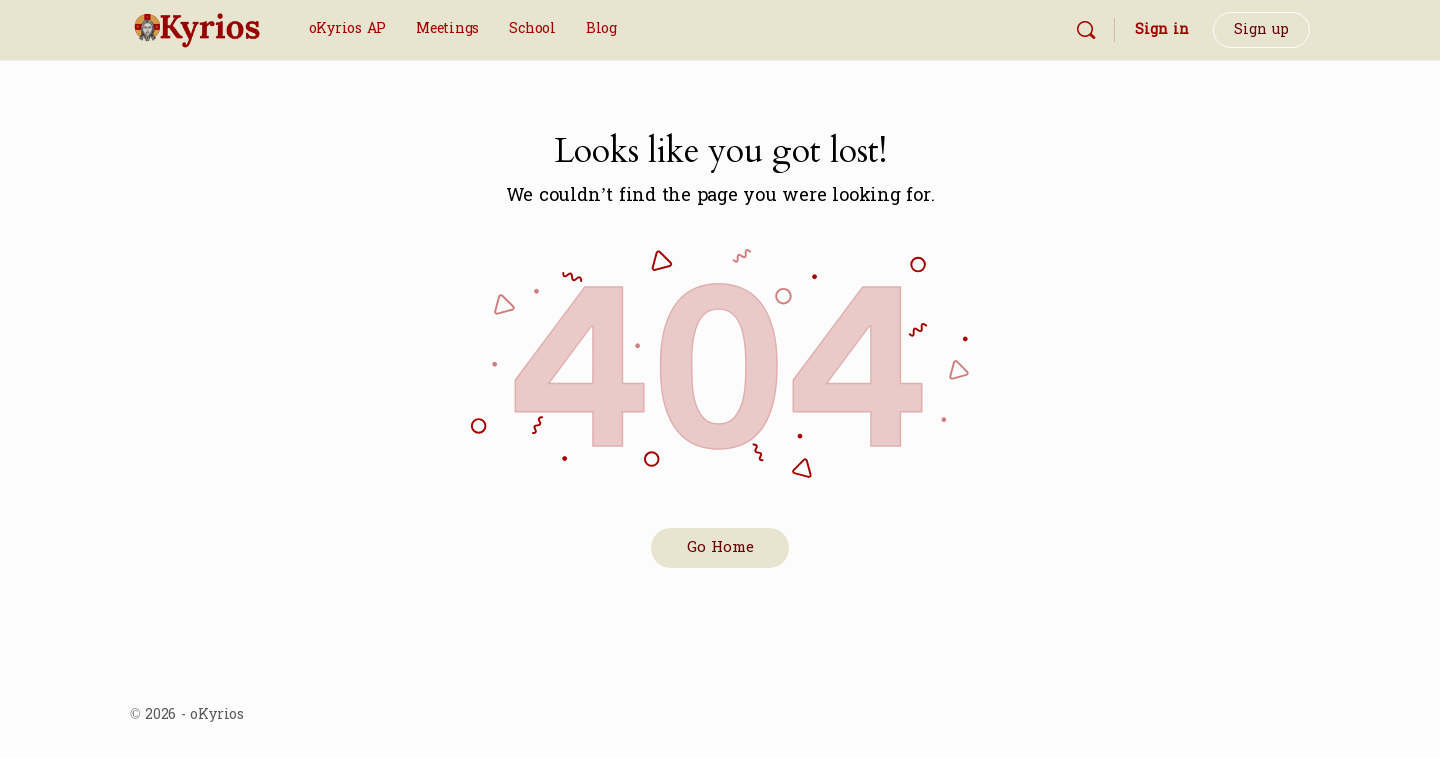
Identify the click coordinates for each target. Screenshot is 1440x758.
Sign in (1162, 29)
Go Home (720, 547)
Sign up (1261, 29)
